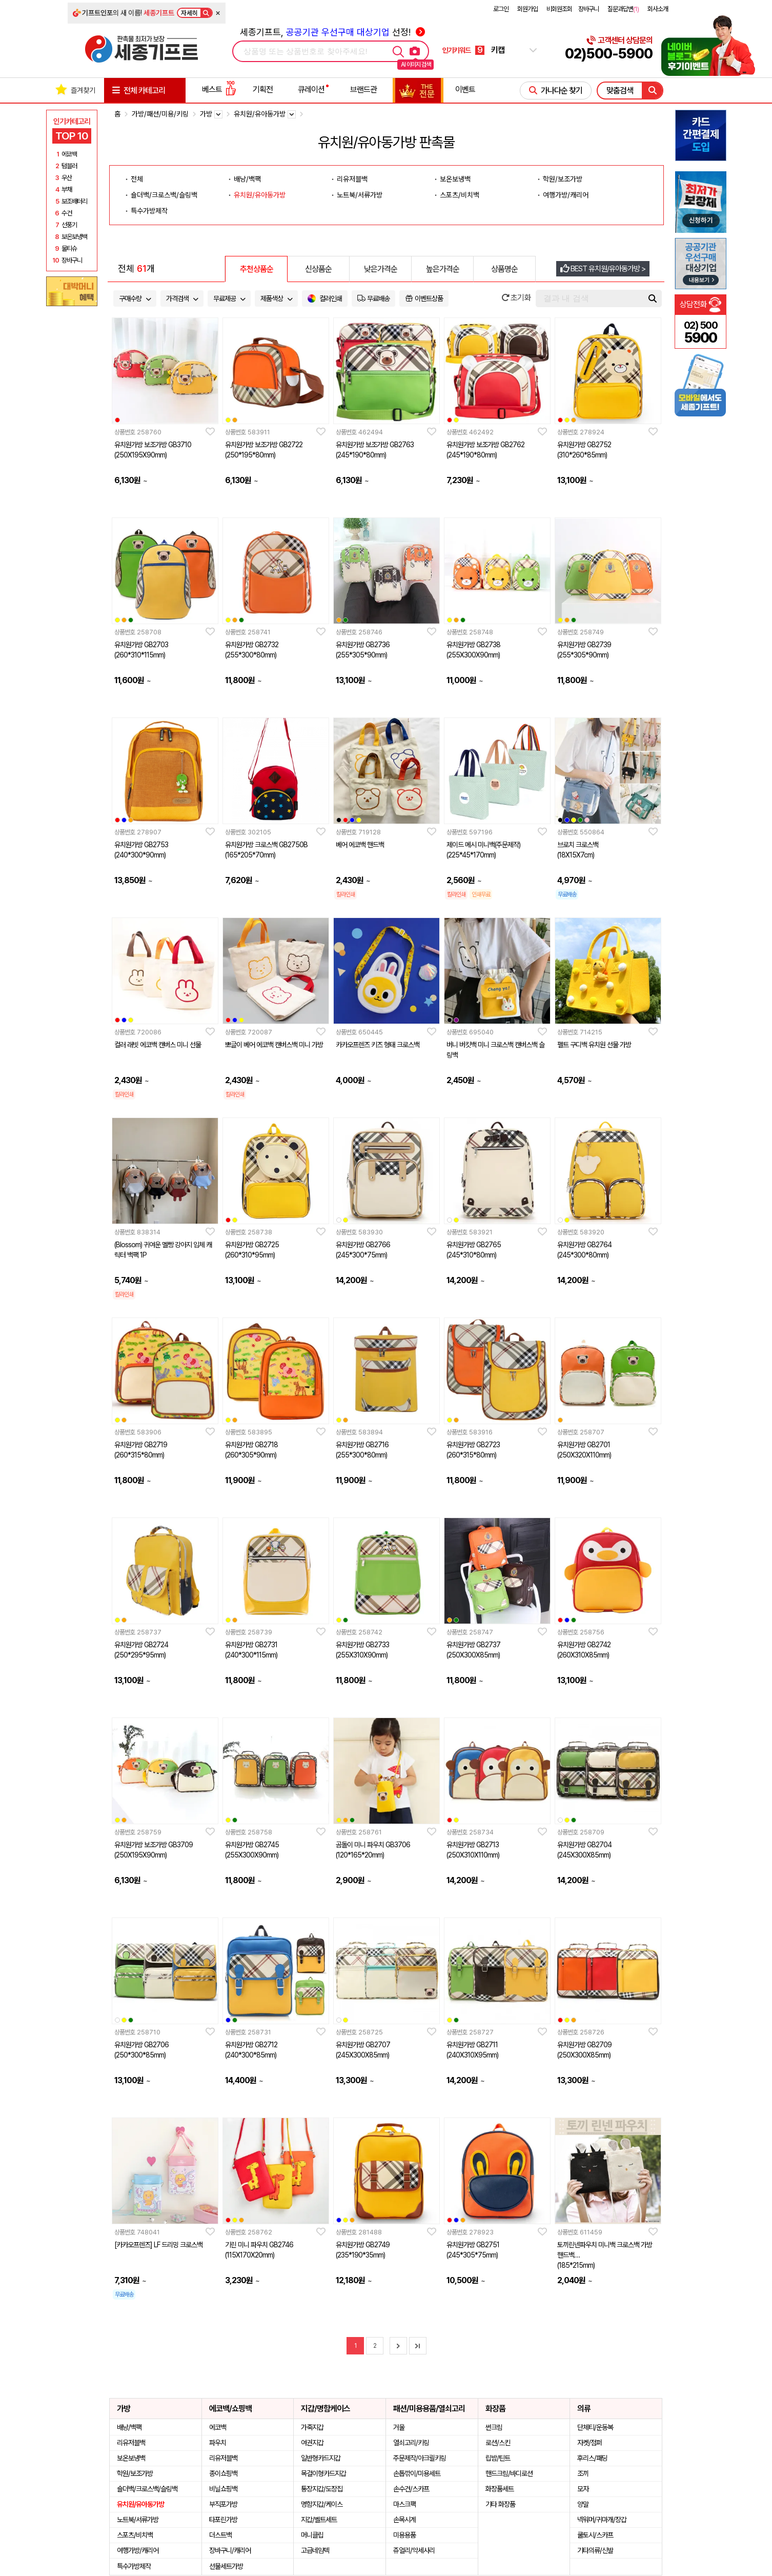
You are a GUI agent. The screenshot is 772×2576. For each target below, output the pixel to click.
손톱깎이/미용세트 (416, 2473)
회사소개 (657, 9)
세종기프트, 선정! (332, 32)
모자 (582, 2489)
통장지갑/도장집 (321, 2489)
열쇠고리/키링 (411, 2443)
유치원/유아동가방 (260, 195)
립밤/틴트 (497, 2458)
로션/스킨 (497, 2443)
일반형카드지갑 (320, 2458)
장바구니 (588, 9)
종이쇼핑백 (223, 2473)
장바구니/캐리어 (230, 2550)
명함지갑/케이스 (321, 2504)
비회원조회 (559, 9)
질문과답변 (623, 9)
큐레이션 (311, 89)
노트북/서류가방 (359, 195)
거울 (398, 2427)
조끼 (582, 2473)
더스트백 (220, 2535)
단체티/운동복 (595, 2427)
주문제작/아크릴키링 (419, 2458)
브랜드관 (363, 89)
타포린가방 (223, 2519)
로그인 (501, 9)
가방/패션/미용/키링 (160, 114)
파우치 (217, 2443)
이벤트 (465, 89)
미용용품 (404, 2535)
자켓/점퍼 (589, 2443)
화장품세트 (499, 2489)
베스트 (219, 89)
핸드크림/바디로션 (509, 2473)
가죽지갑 (312, 2427)
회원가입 (527, 9)
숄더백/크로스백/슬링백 (164, 195)
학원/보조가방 (562, 179)
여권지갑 (312, 2443)
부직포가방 (223, 2504)
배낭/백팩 (247, 179)
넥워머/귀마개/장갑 (601, 2519)
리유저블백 (352, 179)
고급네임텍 (315, 2550)
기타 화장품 (500, 2504)
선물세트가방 (226, 2566)
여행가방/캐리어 (565, 195)
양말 (582, 2504)
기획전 (263, 89)
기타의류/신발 (595, 2550)
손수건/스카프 (411, 2489)
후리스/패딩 (592, 2458)
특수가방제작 (149, 211)
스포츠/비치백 (459, 195)
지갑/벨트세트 (319, 2519)
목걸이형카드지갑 (323, 2473)
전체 (137, 179)
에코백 (217, 2427)
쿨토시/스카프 (595, 2535)
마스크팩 (404, 2504)
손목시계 (404, 2519)
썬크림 (493, 2427)
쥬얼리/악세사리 (414, 2550)
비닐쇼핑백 (223, 2489)
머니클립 (312, 2535)
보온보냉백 (455, 179)
